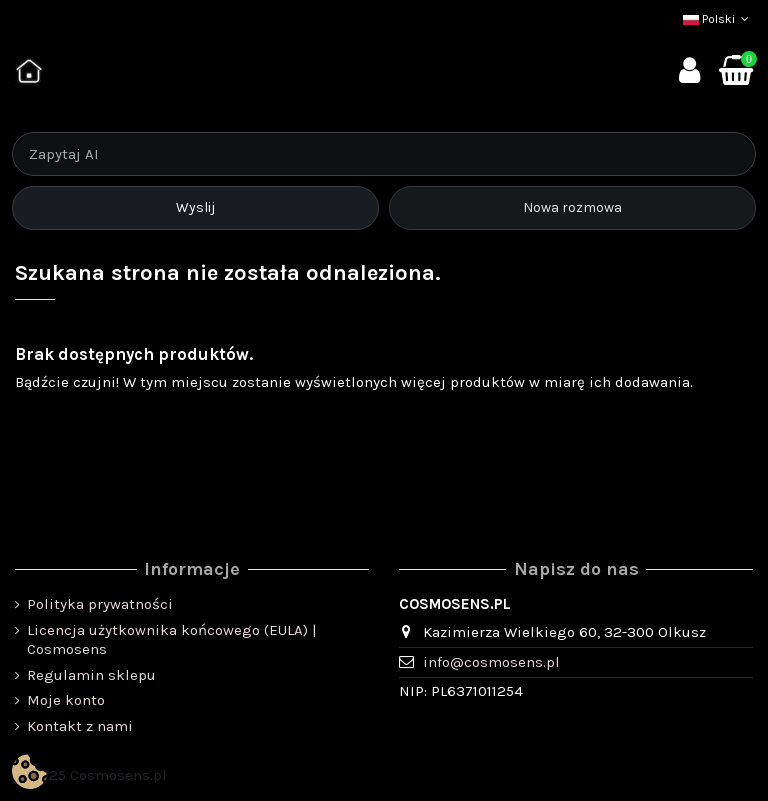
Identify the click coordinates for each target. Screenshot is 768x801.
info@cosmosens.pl (491, 662)
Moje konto (66, 700)
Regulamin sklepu (91, 675)
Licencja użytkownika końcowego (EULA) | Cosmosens (172, 640)
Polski (718, 19)
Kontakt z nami (80, 726)
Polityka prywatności (100, 604)
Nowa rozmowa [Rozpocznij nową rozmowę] (572, 207)
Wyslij (195, 207)
